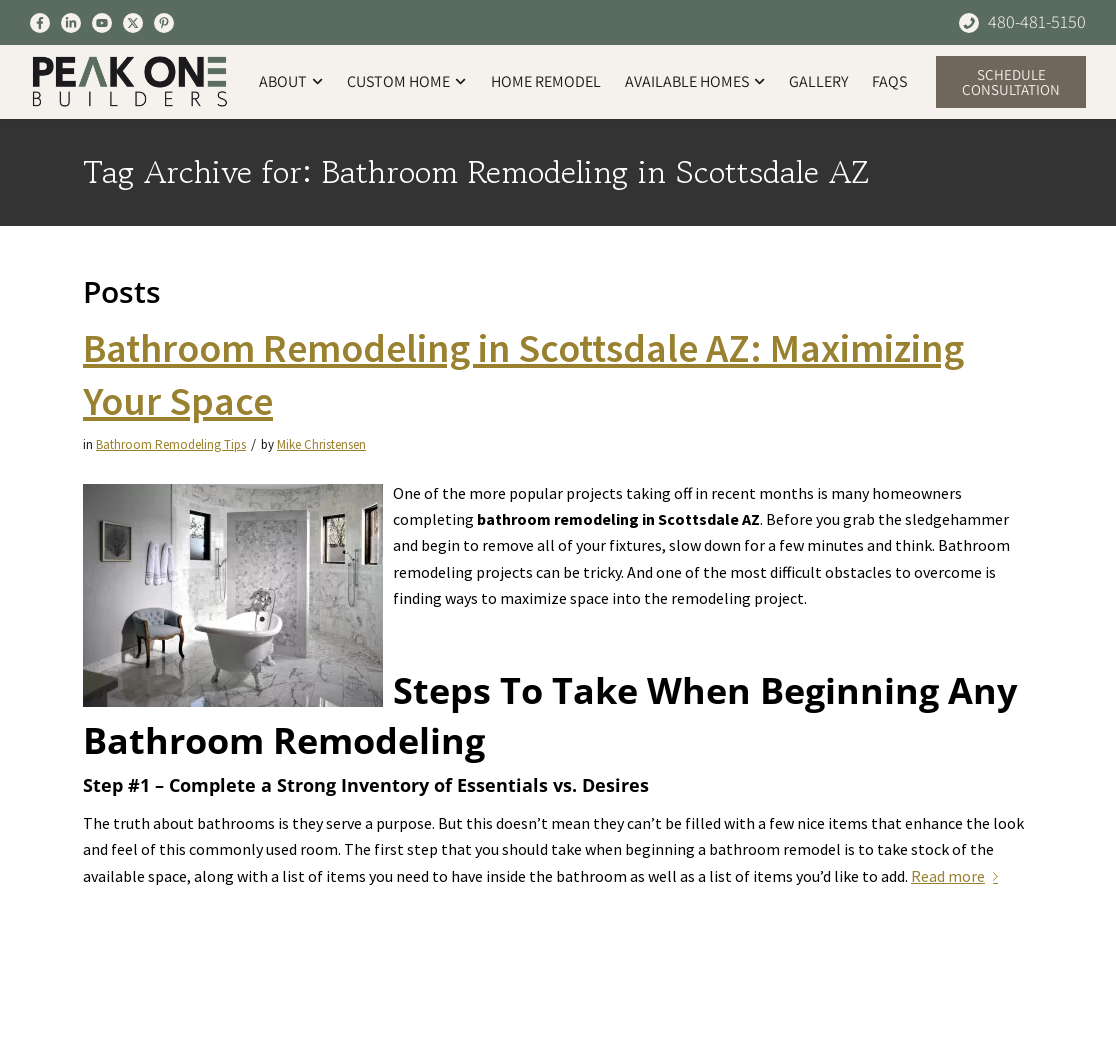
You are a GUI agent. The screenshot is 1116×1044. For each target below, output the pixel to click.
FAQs (889, 81)
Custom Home (406, 81)
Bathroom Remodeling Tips (171, 444)
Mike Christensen (321, 444)
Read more (958, 876)
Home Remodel (546, 81)
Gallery (818, 81)
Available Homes (695, 81)
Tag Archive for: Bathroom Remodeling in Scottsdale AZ (476, 172)
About (291, 81)
